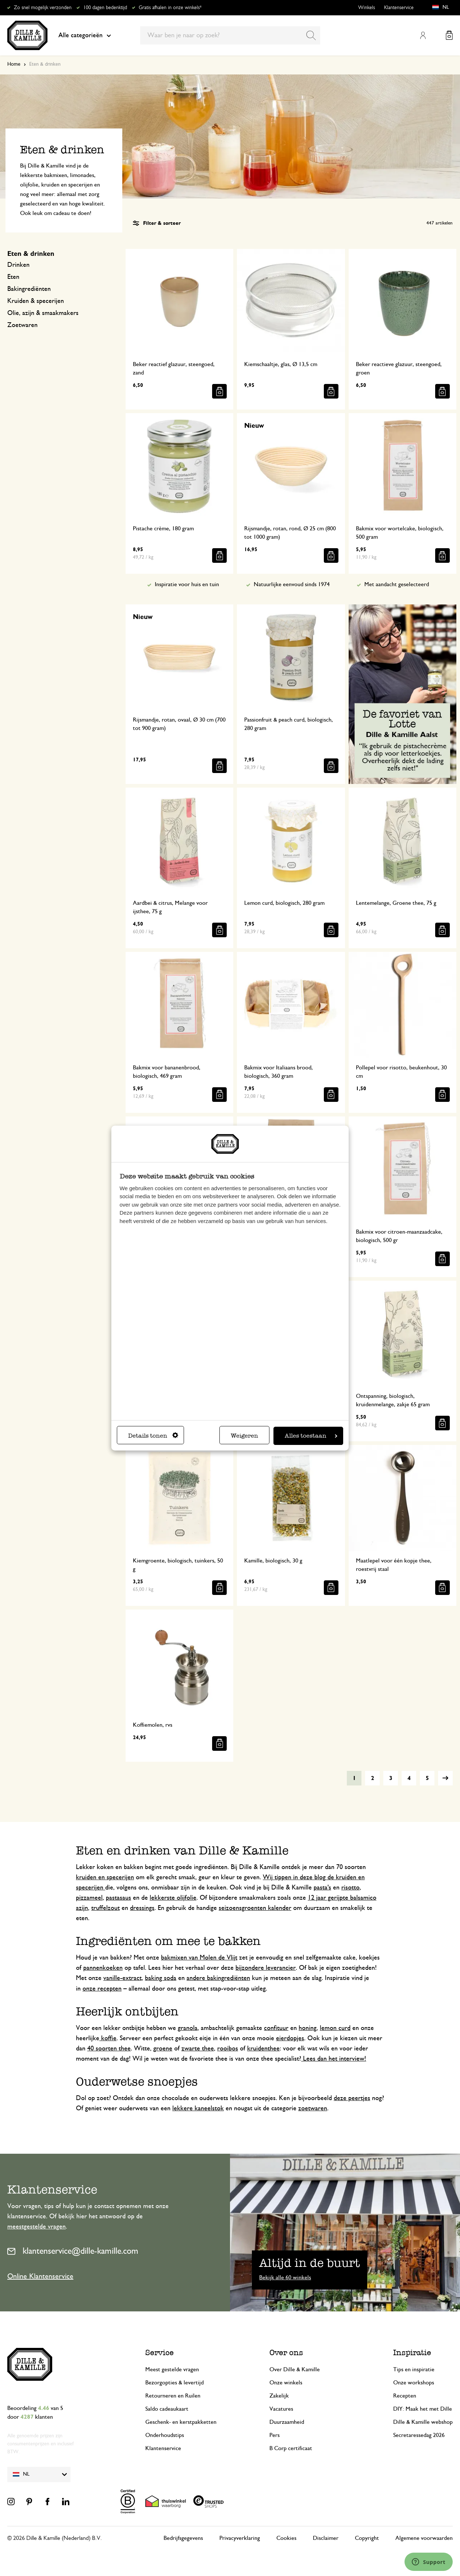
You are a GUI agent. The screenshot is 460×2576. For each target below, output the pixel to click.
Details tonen (153, 1435)
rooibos (227, 2048)
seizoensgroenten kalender (255, 1908)
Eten (13, 277)
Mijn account (423, 35)
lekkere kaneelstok (198, 2108)
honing (308, 2028)
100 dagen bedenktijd (105, 7)
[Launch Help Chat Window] (429, 2562)
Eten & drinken (30, 254)
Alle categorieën (84, 35)
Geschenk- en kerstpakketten (180, 2422)
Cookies (286, 2538)
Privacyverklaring (239, 2538)
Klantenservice (399, 7)
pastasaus (118, 1898)
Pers (274, 2435)
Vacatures (281, 2409)
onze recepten (102, 1988)
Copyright (367, 2538)
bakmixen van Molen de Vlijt (199, 1957)
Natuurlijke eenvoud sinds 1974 (292, 584)
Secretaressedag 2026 (419, 2435)
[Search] (311, 35)
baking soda (160, 1978)
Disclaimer (325, 2538)
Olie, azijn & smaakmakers (42, 313)
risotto (350, 1887)
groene (162, 2048)
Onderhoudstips (164, 2435)
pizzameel (89, 1898)
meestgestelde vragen (36, 2226)
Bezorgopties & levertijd (174, 2382)
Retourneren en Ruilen (172, 2396)
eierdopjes (290, 2038)
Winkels (366, 7)
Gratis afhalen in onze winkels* (170, 7)
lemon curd (335, 2028)
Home (13, 64)
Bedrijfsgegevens (183, 2538)
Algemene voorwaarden (424, 2538)
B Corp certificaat (290, 2448)
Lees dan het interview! (333, 2059)
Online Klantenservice (40, 2276)
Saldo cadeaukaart (166, 2409)
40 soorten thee (109, 2048)
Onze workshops (413, 2382)
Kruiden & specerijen (35, 301)
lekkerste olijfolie (173, 1898)
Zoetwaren (22, 325)
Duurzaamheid (286, 2422)
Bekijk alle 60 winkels (285, 2277)
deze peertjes (352, 2098)
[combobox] (230, 35)
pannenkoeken (103, 1968)
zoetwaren (312, 2108)
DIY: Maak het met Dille (422, 2409)
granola (188, 2028)
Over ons (286, 2352)
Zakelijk (279, 2396)
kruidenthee (263, 2048)
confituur (276, 2028)
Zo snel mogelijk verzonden (43, 7)
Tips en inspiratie (413, 2369)
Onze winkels (285, 2382)
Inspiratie (412, 2352)
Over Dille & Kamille (294, 2369)
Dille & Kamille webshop (423, 2422)
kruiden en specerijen (105, 1877)
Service (159, 2352)
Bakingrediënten (29, 289)
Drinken (18, 265)
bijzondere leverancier (265, 1968)
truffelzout (105, 1908)
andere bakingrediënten (218, 1978)
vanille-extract (122, 1978)
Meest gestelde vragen (172, 2369)
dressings (142, 1908)
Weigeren (244, 1435)
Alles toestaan (311, 1435)
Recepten (404, 2396)
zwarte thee (197, 2048)
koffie (107, 2038)
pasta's (322, 1887)
